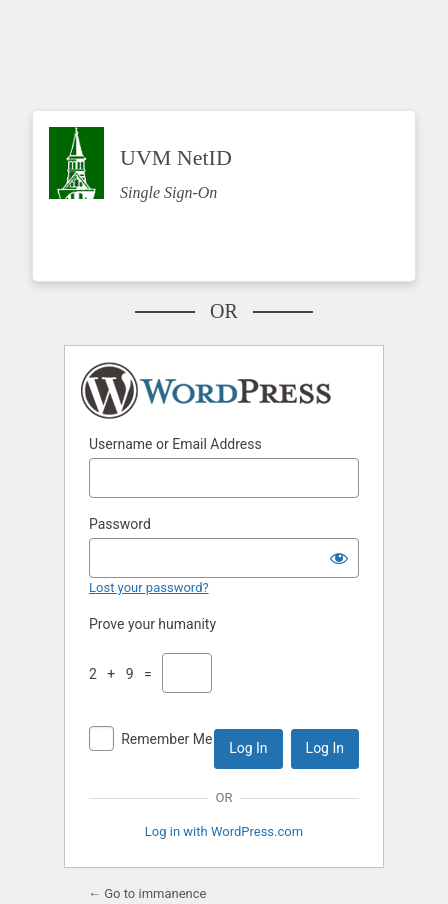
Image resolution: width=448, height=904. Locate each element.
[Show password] (339, 558)
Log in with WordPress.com (224, 831)
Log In (248, 748)
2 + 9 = (124, 674)
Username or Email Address (175, 444)
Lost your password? (149, 587)
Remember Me (166, 739)
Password (120, 524)
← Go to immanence (147, 893)
